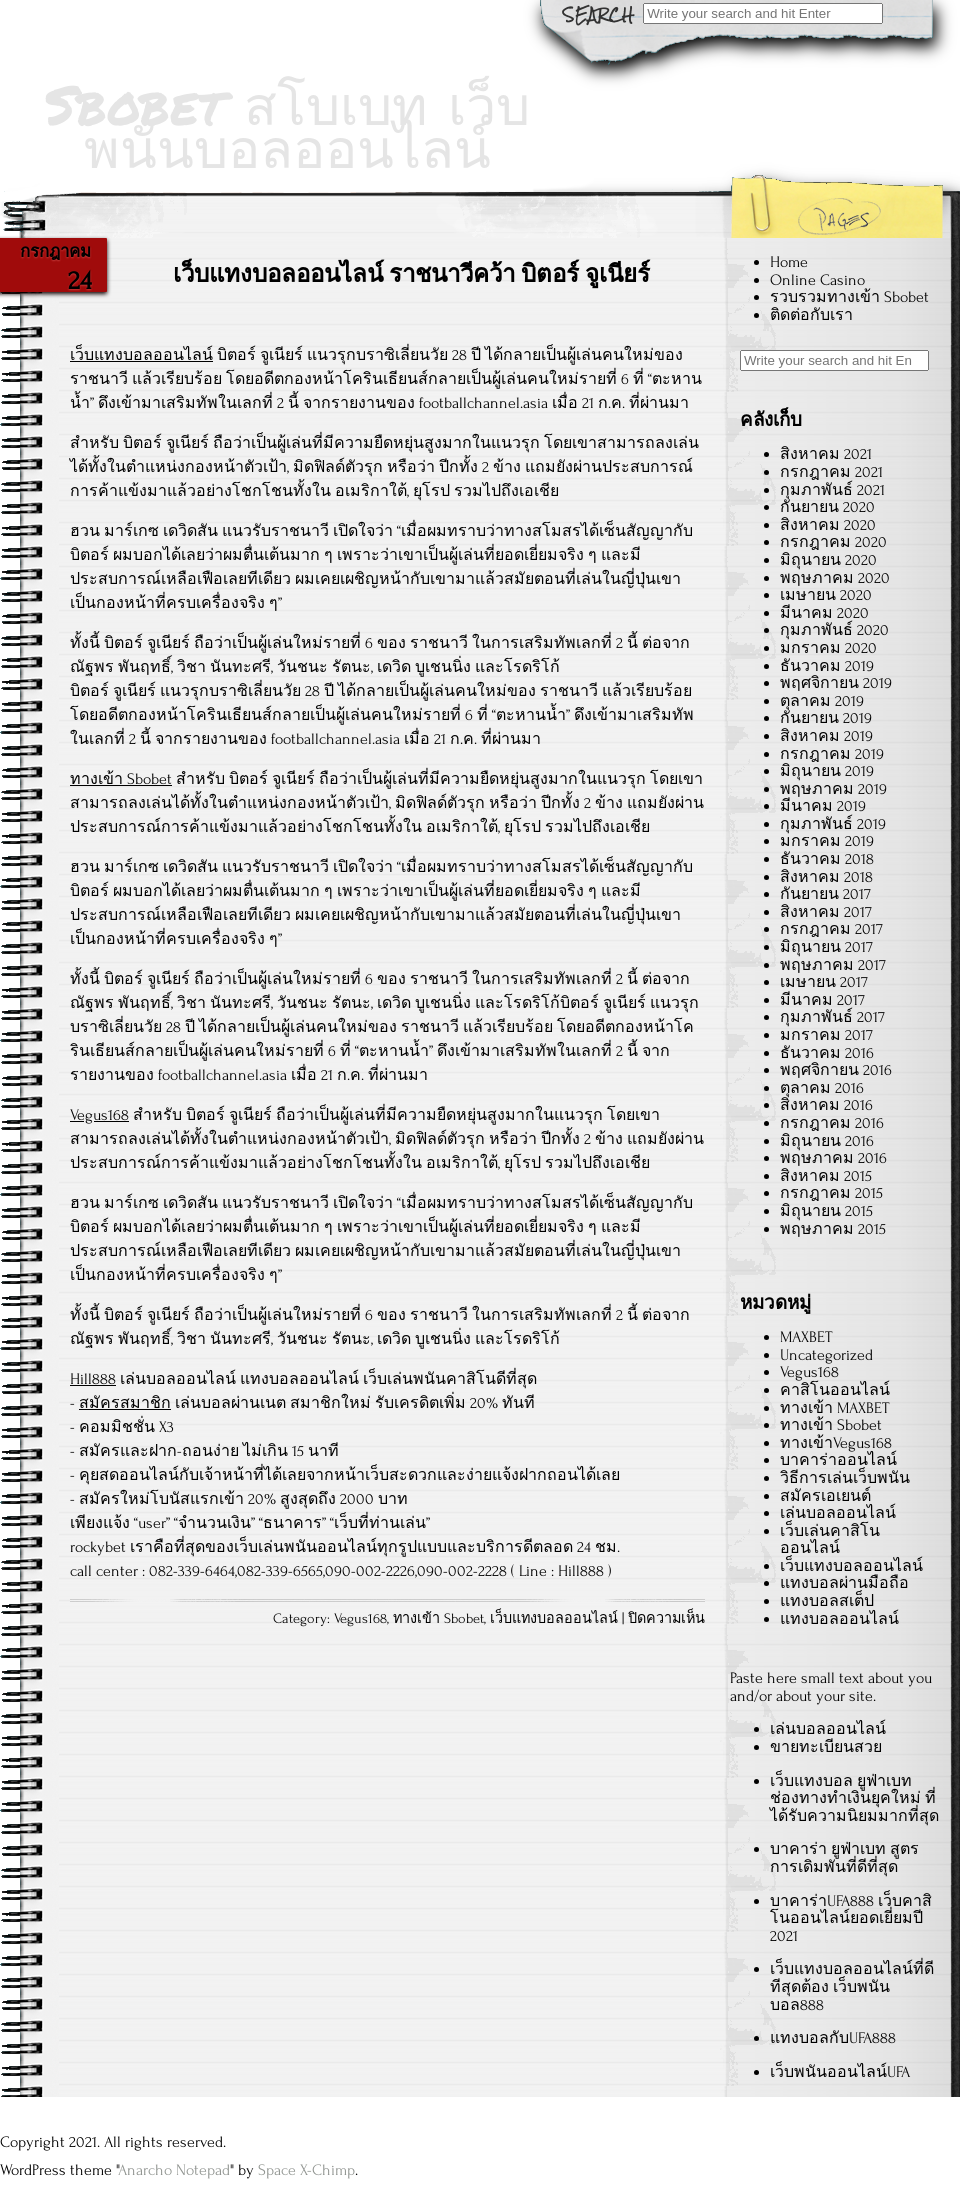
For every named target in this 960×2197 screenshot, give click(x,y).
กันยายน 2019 (826, 718)
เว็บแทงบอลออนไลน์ (141, 355)
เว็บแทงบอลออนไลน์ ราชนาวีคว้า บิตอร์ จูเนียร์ (411, 274)
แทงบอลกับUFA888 (833, 2038)
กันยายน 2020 (827, 507)
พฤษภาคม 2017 (833, 965)
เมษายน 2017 (824, 982)
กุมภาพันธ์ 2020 (834, 630)
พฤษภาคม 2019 (833, 789)
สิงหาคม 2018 (826, 877)
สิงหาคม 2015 (826, 1176)
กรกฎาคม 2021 (831, 472)
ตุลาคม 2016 (822, 1088)
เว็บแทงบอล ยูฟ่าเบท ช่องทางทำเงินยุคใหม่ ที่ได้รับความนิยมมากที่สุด (854, 1798)
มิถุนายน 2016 (827, 1141)
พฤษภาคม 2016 (833, 1158)
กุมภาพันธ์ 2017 (832, 1017)
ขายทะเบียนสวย (826, 1747)
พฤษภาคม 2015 (833, 1229)
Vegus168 (99, 1115)
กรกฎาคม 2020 (833, 542)
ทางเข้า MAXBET (834, 1408)
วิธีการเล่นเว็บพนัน (845, 1478)
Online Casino (817, 280)
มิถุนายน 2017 (826, 947)
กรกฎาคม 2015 (831, 1193)
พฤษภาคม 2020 (835, 578)
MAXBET (806, 1337)
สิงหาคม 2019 (826, 736)
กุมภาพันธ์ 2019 (833, 824)
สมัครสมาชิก (125, 1403)
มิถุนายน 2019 (827, 771)
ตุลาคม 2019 (822, 701)
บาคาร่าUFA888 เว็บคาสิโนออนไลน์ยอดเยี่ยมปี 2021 (851, 1918)
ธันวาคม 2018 (827, 859)
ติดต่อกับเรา (811, 315)
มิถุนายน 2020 (828, 560)
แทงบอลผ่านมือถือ (844, 1583)
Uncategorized (826, 1355)
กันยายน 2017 (825, 894)
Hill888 (93, 1379)
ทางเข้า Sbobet (121, 779)
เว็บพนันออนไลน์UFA (840, 2072)
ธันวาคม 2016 (827, 1053)
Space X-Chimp (306, 2170)
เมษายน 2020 (826, 595)
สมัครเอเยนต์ (825, 1496)
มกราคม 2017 (826, 1035)
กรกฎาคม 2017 (831, 929)
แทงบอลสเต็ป (827, 1601)
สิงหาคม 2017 (826, 912)
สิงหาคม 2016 (826, 1105)
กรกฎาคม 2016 (832, 1123)
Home (789, 262)
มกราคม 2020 (828, 648)
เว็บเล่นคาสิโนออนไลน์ (830, 1540)
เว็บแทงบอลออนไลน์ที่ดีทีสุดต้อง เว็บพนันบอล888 (852, 1986)
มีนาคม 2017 (822, 1000)
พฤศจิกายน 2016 (836, 1070)
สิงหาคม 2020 (828, 525)
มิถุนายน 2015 (826, 1211)
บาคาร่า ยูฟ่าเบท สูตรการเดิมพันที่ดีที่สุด (844, 1858)
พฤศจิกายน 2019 (836, 683)
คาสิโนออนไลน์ (835, 1390)
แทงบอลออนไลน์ (839, 1619)
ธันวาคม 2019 (827, 666)
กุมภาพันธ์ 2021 (832, 490)
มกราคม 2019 (827, 841)
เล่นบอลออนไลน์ (838, 1513)
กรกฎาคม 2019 (832, 754)
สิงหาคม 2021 (826, 454)
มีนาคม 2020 (824, 613)
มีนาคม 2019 (823, 806)
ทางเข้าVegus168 (836, 1443)
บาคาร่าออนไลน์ (838, 1460)
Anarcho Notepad (174, 2170)
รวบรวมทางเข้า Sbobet (849, 297)
